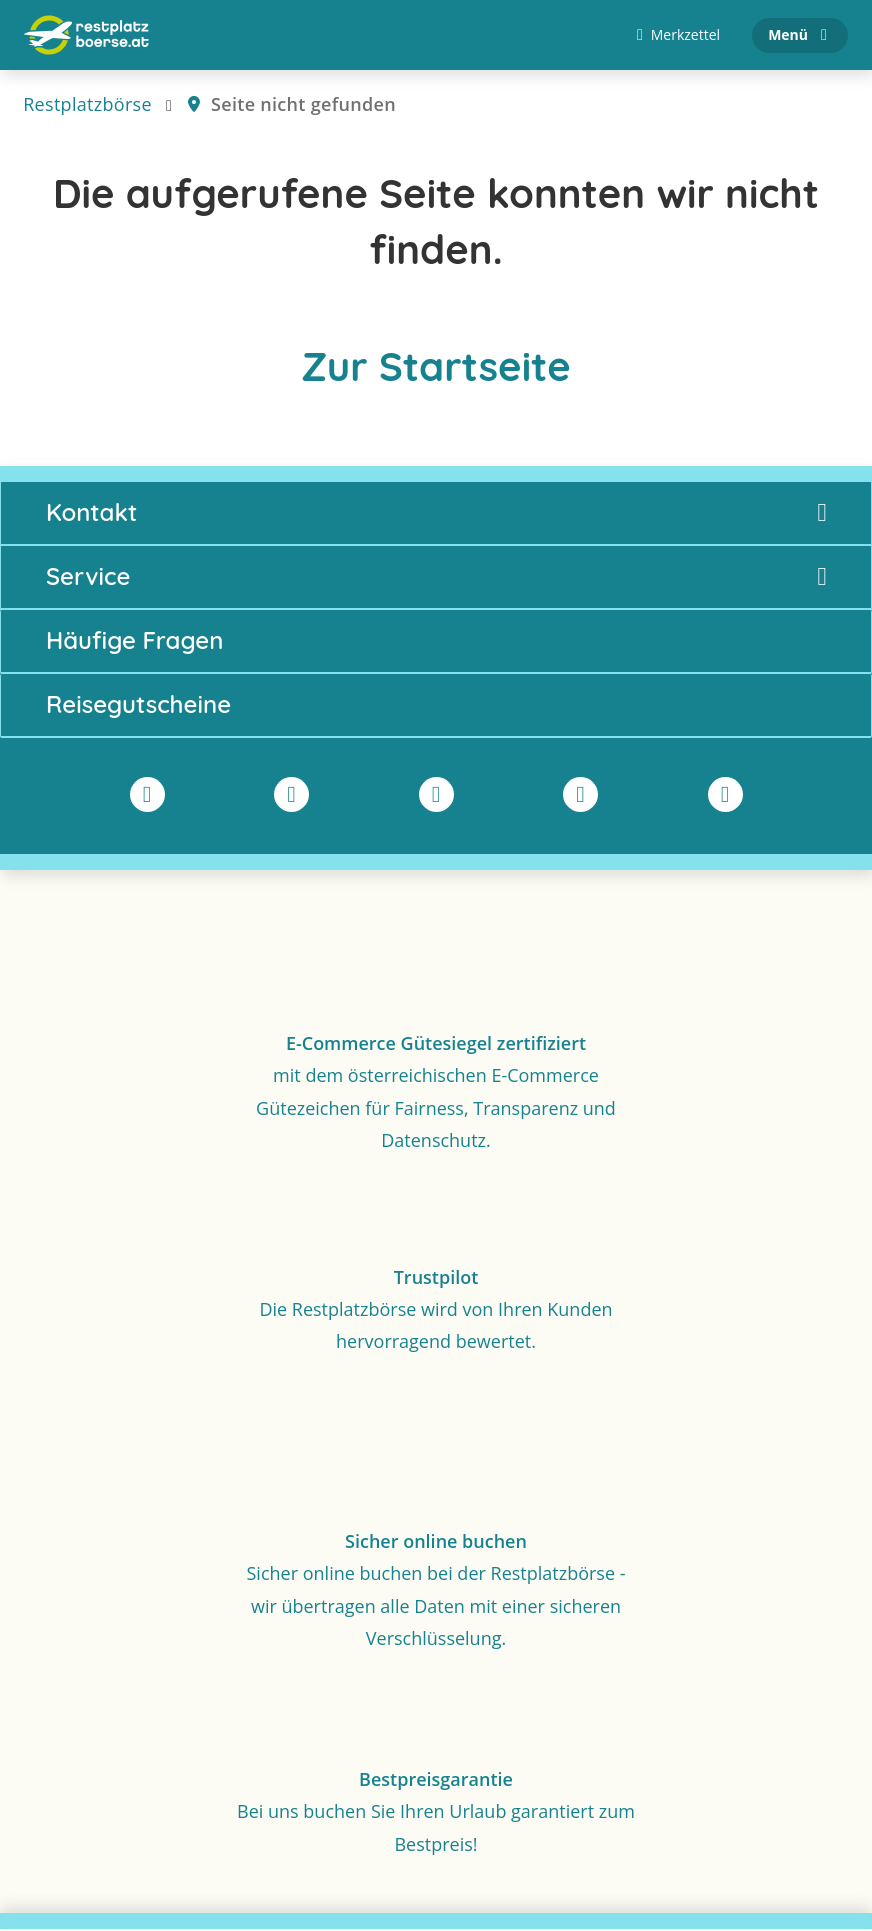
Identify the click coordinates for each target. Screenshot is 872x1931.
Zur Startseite (436, 368)
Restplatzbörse (87, 106)
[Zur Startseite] (86, 36)
